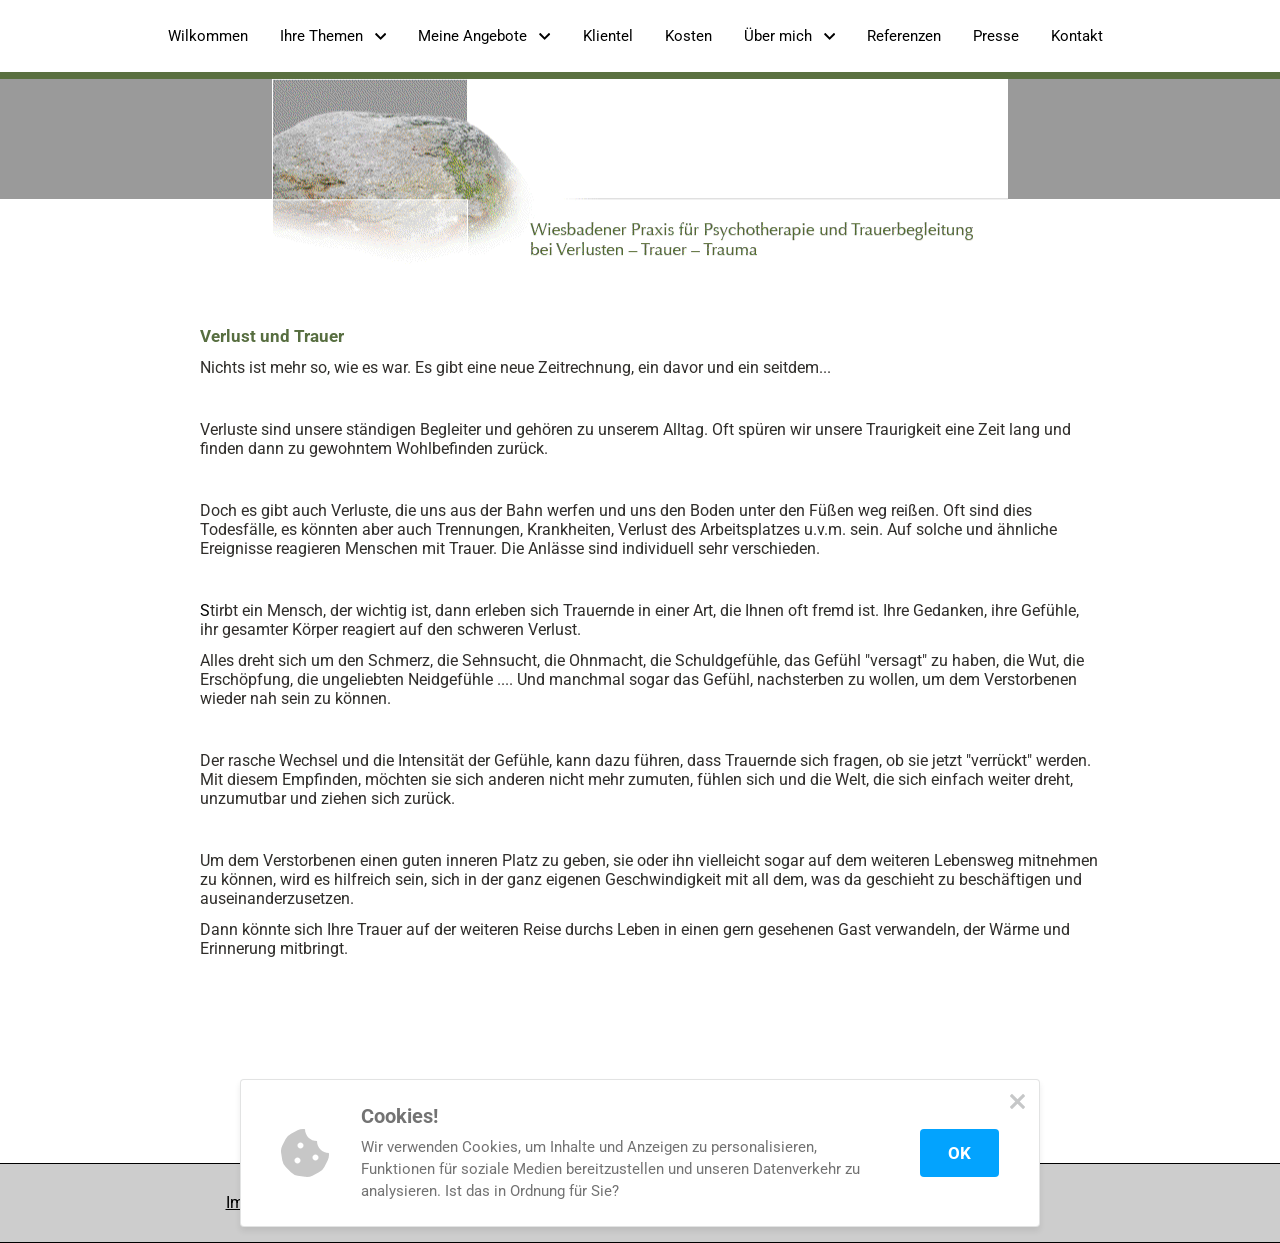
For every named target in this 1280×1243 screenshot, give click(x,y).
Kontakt (1077, 36)
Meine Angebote (484, 36)
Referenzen (904, 36)
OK (959, 1153)
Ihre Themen (333, 36)
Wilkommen (208, 36)
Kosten (688, 36)
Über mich (789, 36)
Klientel (608, 36)
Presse (996, 36)
